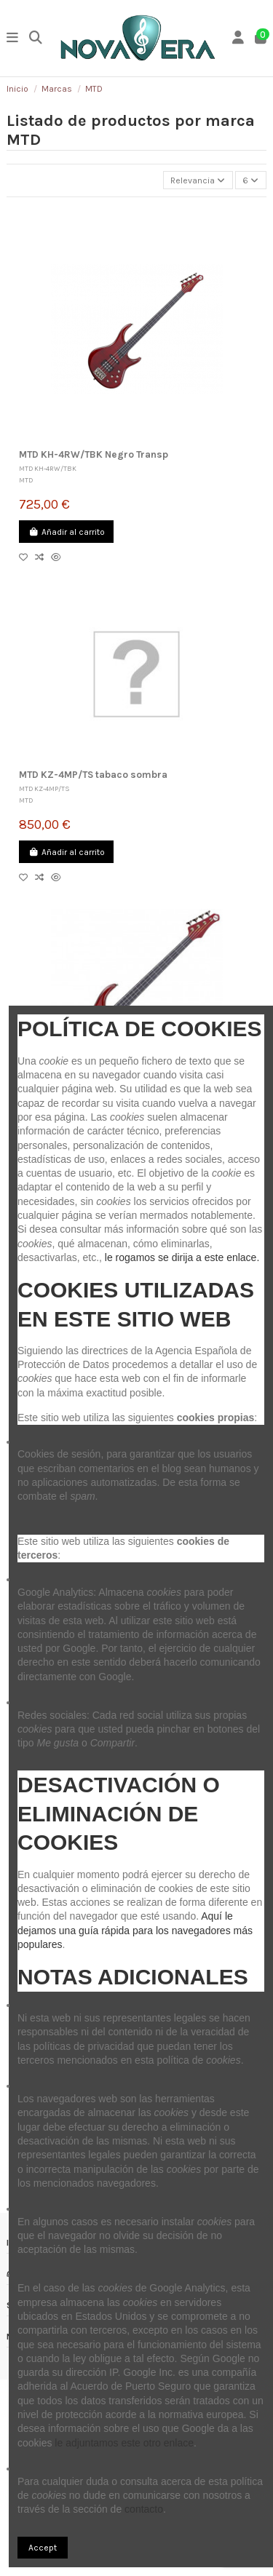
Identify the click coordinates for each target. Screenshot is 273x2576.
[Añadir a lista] (27, 557)
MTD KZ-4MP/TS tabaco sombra (93, 774)
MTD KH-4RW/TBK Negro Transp (93, 454)
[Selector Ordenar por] (198, 180)
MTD (26, 480)
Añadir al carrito (66, 532)
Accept (42, 2548)
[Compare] (43, 557)
